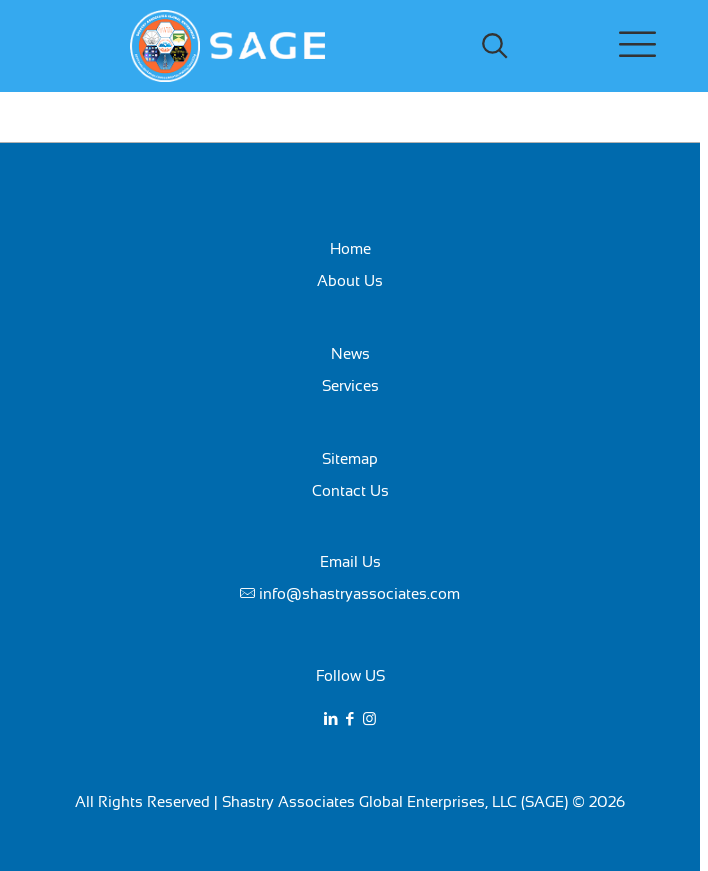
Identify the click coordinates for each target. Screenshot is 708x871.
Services (350, 385)
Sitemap (350, 458)
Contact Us (350, 490)
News (350, 353)
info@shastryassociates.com (359, 593)
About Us (350, 280)
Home (350, 248)
